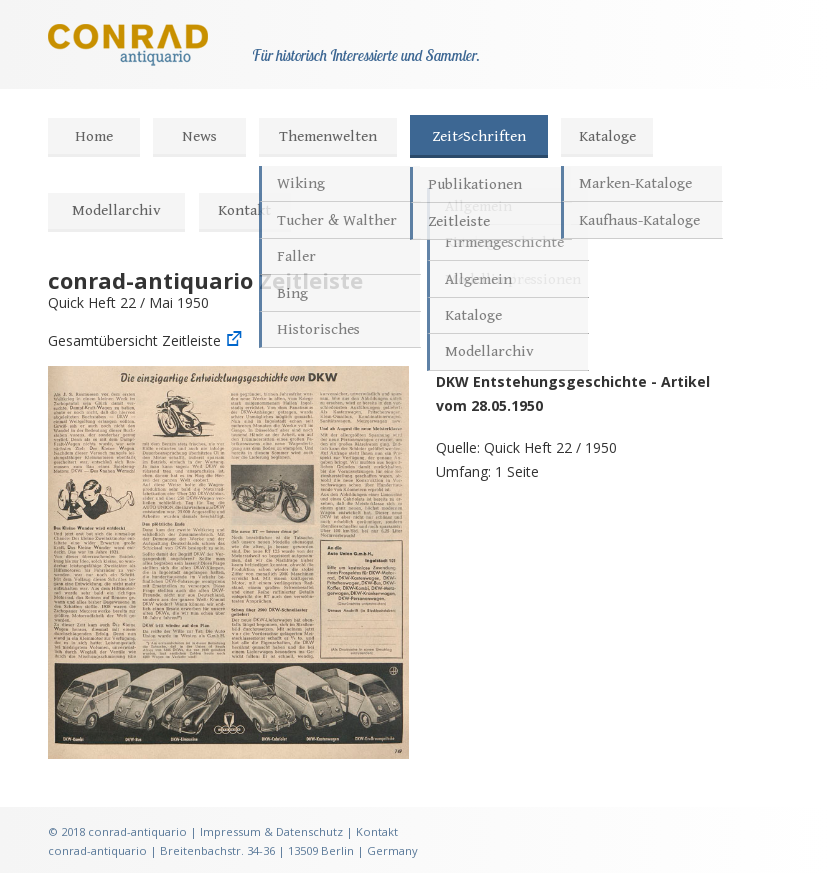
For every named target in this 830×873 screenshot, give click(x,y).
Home (94, 136)
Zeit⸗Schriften (479, 136)
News (199, 136)
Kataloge (607, 136)
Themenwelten (328, 136)
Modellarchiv (116, 210)
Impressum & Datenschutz (271, 831)
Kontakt (244, 210)
